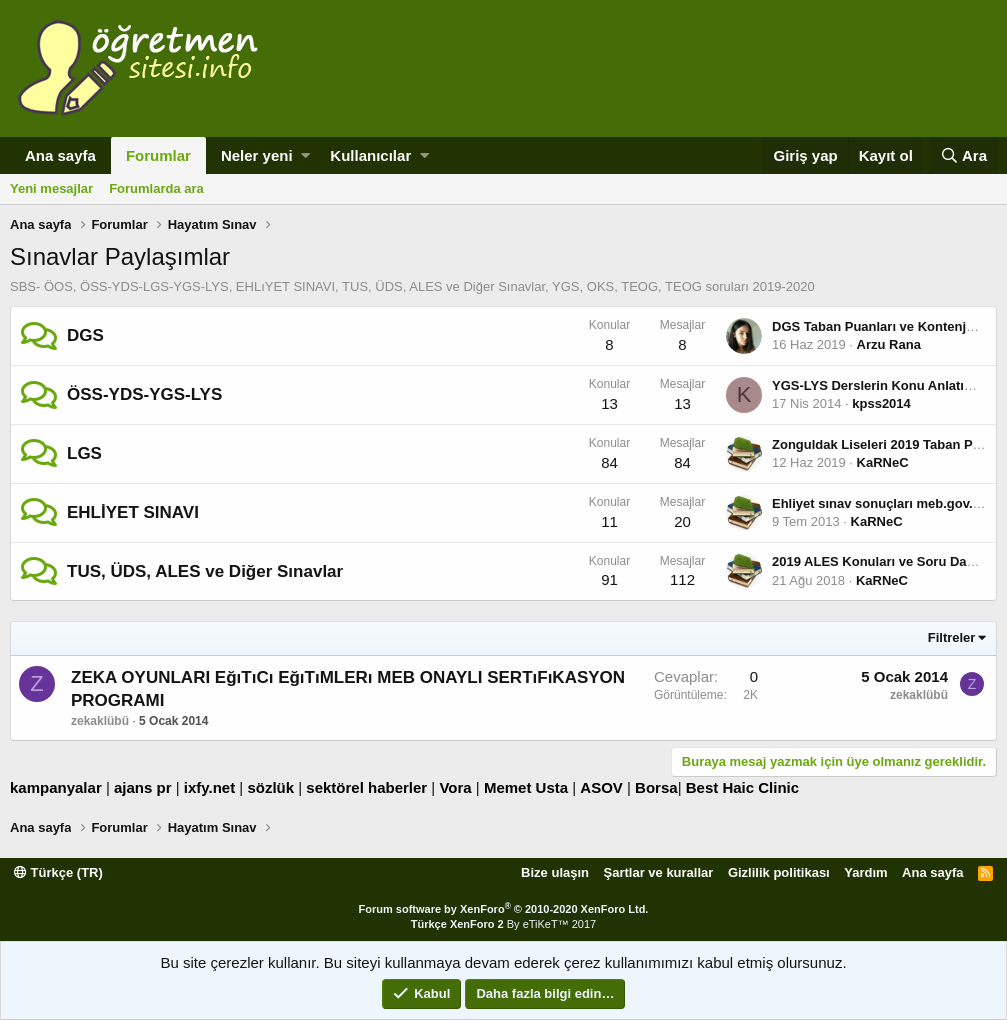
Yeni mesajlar (51, 188)
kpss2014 (881, 403)
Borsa (656, 787)
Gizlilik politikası (779, 872)
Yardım (865, 872)
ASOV (601, 787)
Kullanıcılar (370, 155)
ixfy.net (209, 787)
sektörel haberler (366, 787)
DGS (85, 335)
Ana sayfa (60, 155)
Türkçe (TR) (58, 872)
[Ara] (963, 155)
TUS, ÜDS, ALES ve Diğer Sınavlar (205, 571)
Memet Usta (526, 787)
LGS (84, 453)
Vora (455, 787)
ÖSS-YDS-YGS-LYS (144, 394)
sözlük (270, 787)
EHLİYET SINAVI (133, 512)
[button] (305, 155)
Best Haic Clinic (742, 787)
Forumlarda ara (156, 188)
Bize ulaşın (555, 872)
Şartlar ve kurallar (659, 872)
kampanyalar (56, 787)
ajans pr (143, 787)
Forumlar (158, 155)
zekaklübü (100, 721)
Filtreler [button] (952, 637)
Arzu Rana (889, 344)
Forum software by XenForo (504, 909)
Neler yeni (257, 155)
